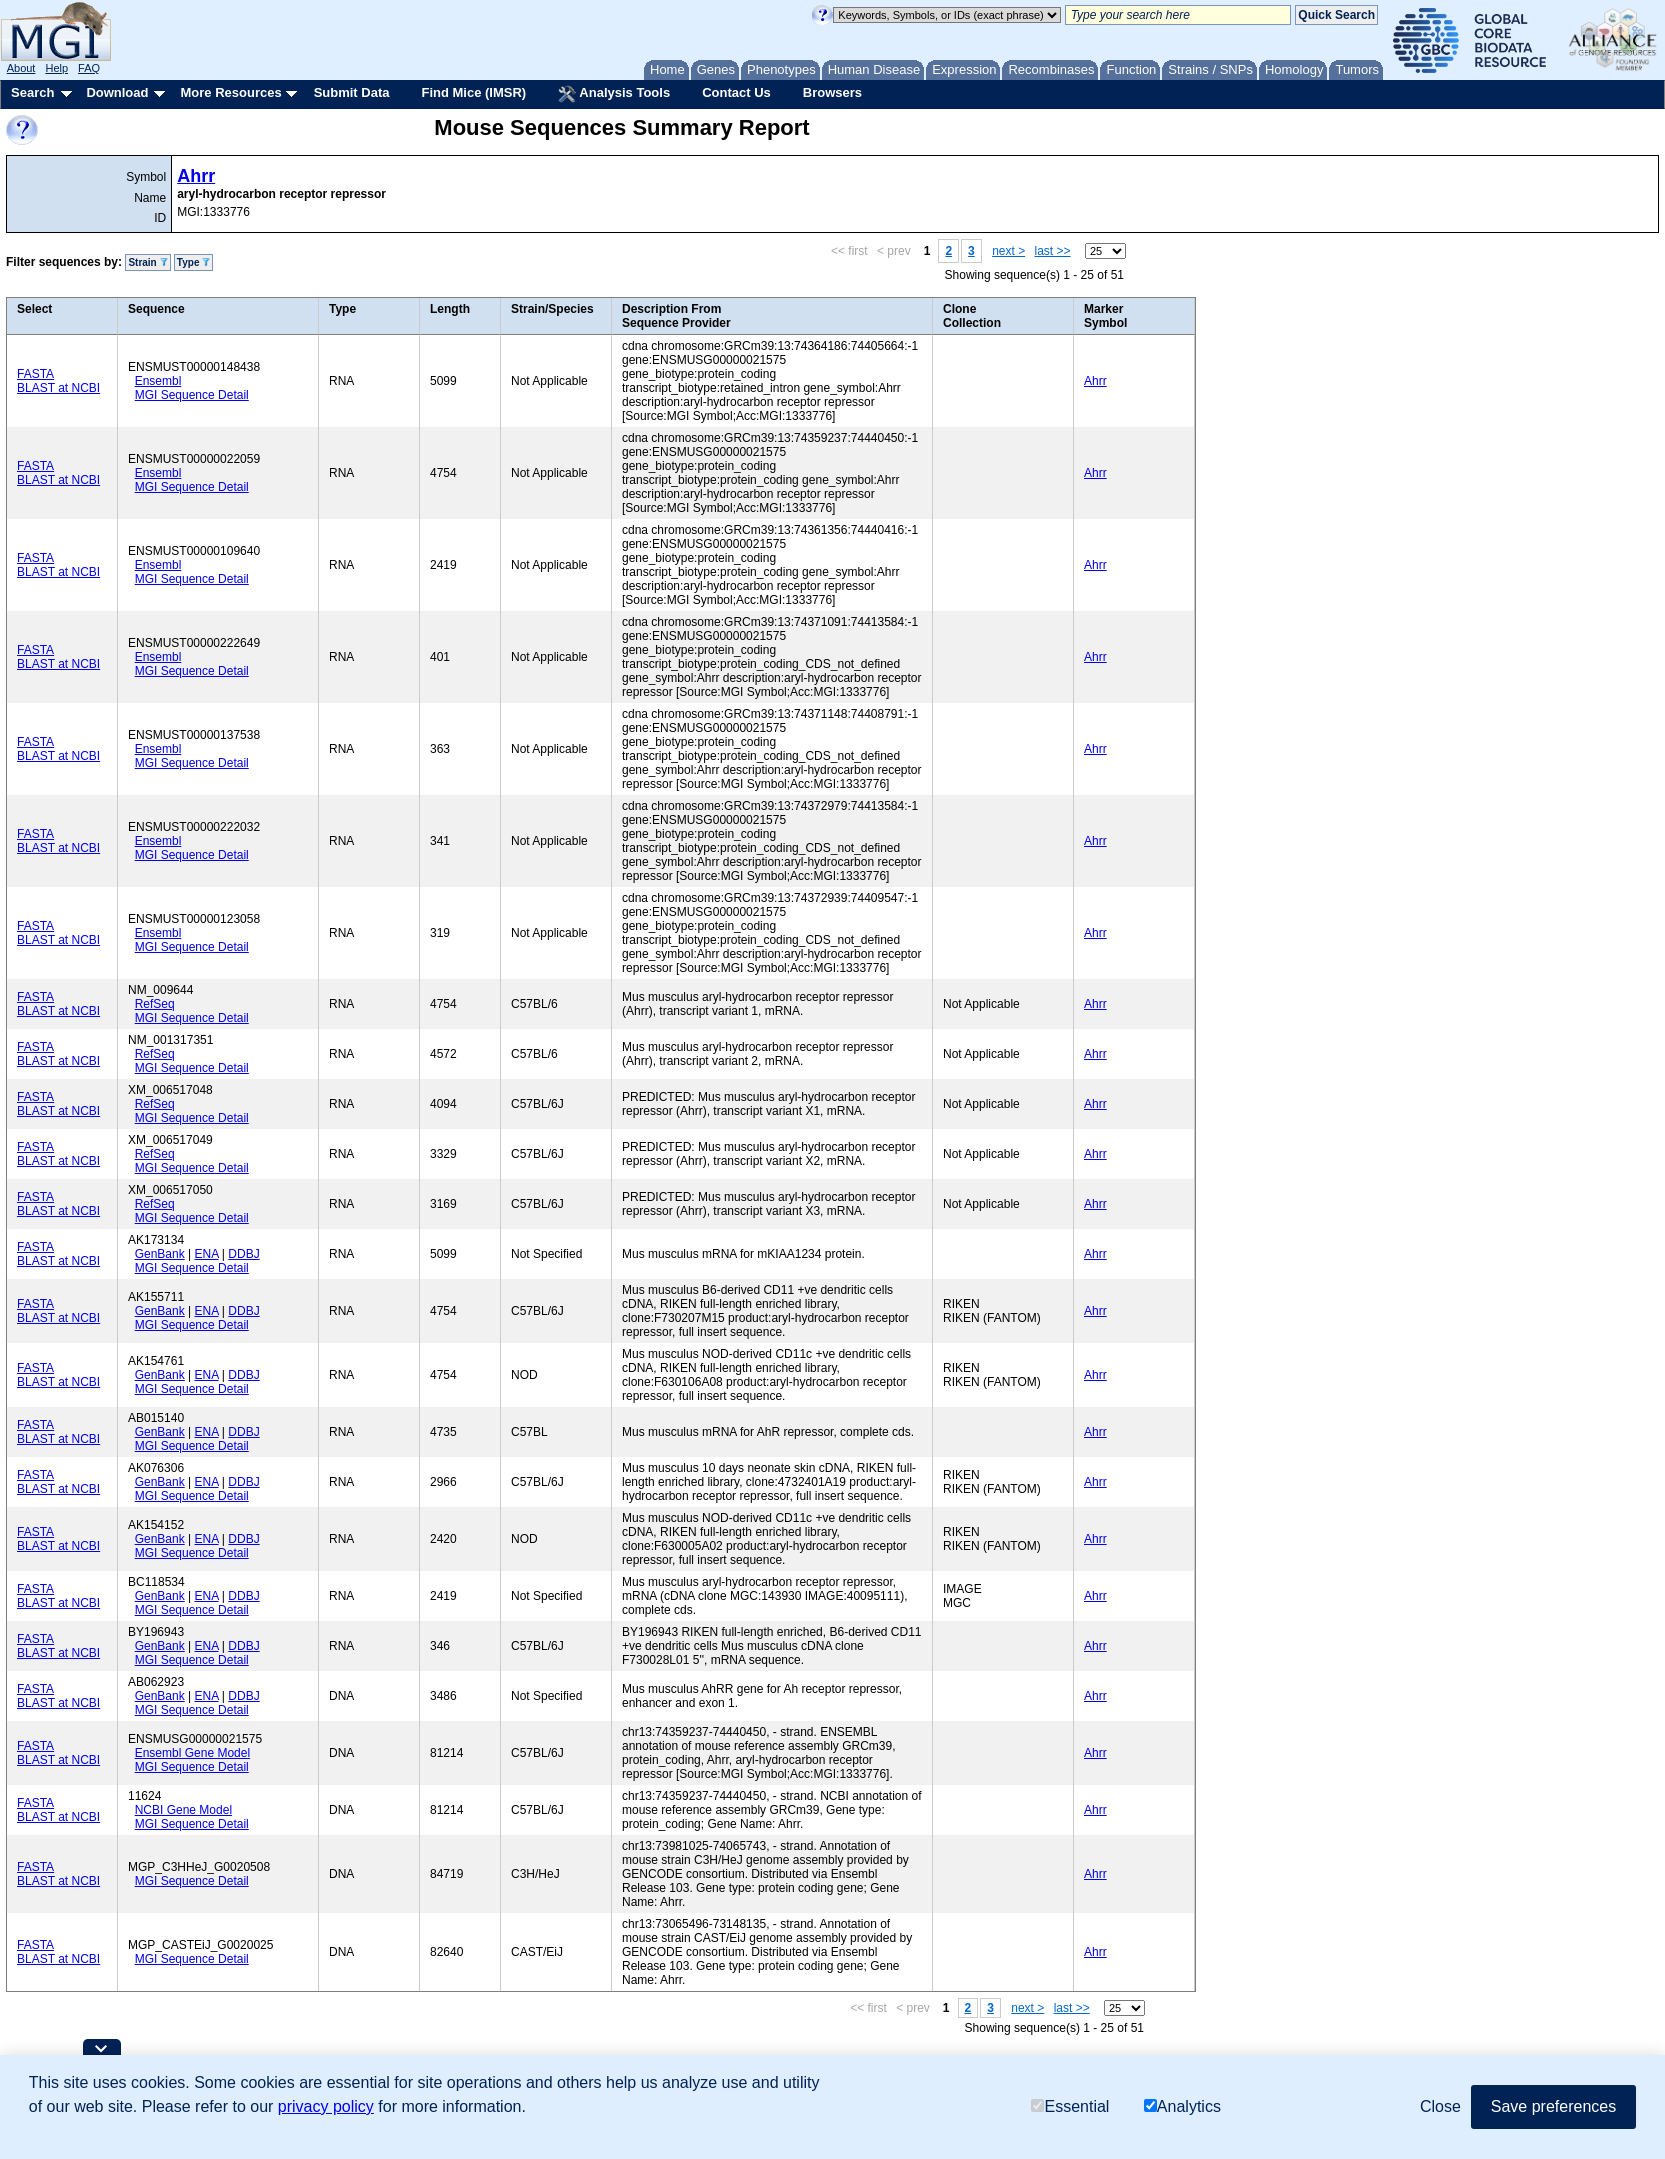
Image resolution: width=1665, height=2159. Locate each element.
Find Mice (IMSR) (473, 92)
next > (1008, 251)
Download (117, 92)
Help (56, 68)
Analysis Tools (614, 94)
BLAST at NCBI (58, 388)
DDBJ (243, 1254)
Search (32, 92)
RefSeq (155, 1004)
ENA (207, 1254)
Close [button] (1440, 2106)
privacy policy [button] (326, 2106)
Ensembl (158, 381)
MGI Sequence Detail (192, 395)
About (21, 68)
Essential (1070, 2106)
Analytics (1182, 2106)
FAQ (89, 68)
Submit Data (352, 92)
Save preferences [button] (1553, 2106)
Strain (147, 262)
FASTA (35, 374)
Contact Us (736, 92)
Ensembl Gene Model (192, 1753)
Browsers (832, 92)
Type (193, 262)
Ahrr (196, 176)
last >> (1053, 251)
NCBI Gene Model (183, 1810)
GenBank (160, 1254)
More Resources (230, 92)
